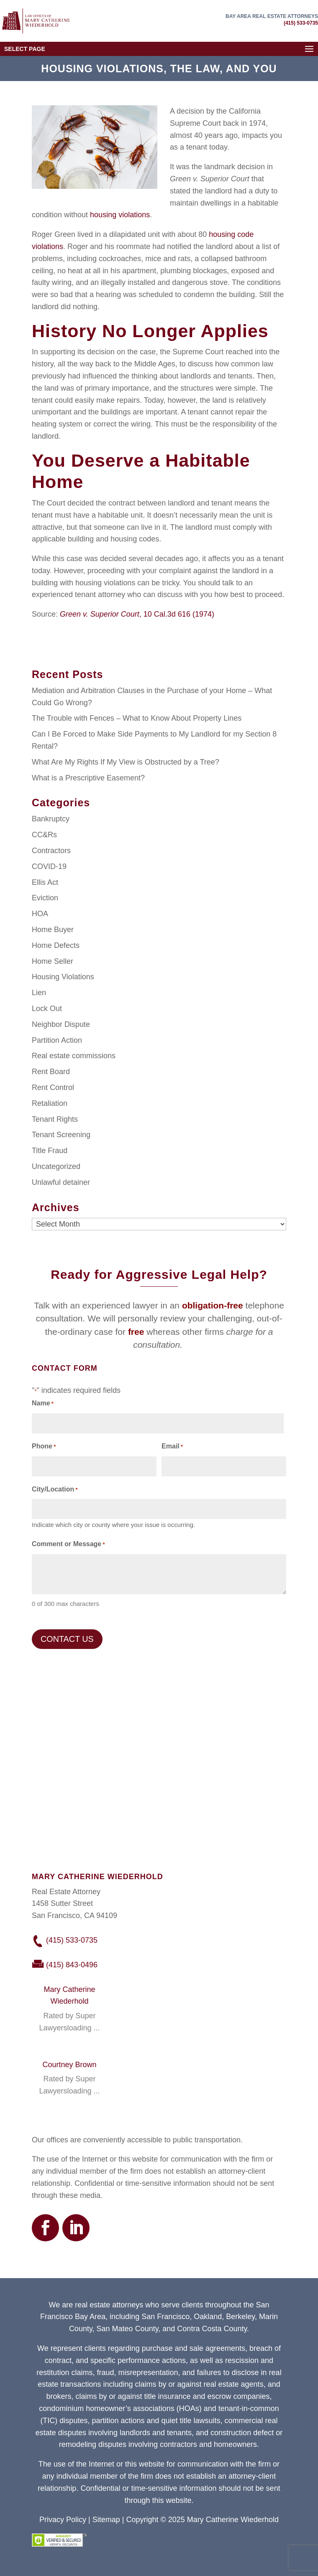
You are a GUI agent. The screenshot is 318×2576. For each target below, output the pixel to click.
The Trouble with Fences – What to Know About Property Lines (136, 718)
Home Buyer (53, 929)
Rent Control (53, 1087)
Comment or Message (68, 1545)
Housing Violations (63, 977)
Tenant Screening (61, 1134)
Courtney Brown (69, 2064)
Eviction (45, 898)
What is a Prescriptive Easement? (88, 778)
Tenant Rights (55, 1119)
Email (172, 1447)
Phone (44, 1447)
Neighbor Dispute (61, 1024)
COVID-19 (49, 866)
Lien (39, 992)
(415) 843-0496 (71, 1965)
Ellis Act (45, 882)
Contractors (51, 850)
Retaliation (49, 1103)
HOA (40, 913)
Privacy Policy (62, 2519)
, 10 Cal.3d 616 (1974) (137, 614)
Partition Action (57, 1040)
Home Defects (56, 945)
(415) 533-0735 (301, 23)
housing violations (119, 215)
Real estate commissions (73, 1056)
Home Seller (52, 961)
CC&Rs (44, 835)
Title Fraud (49, 1150)
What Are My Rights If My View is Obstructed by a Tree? (125, 762)
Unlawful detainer (61, 1182)
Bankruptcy (50, 819)
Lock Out (47, 1008)
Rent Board (51, 1071)
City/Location (55, 1490)
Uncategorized (56, 1166)
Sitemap (106, 2519)
